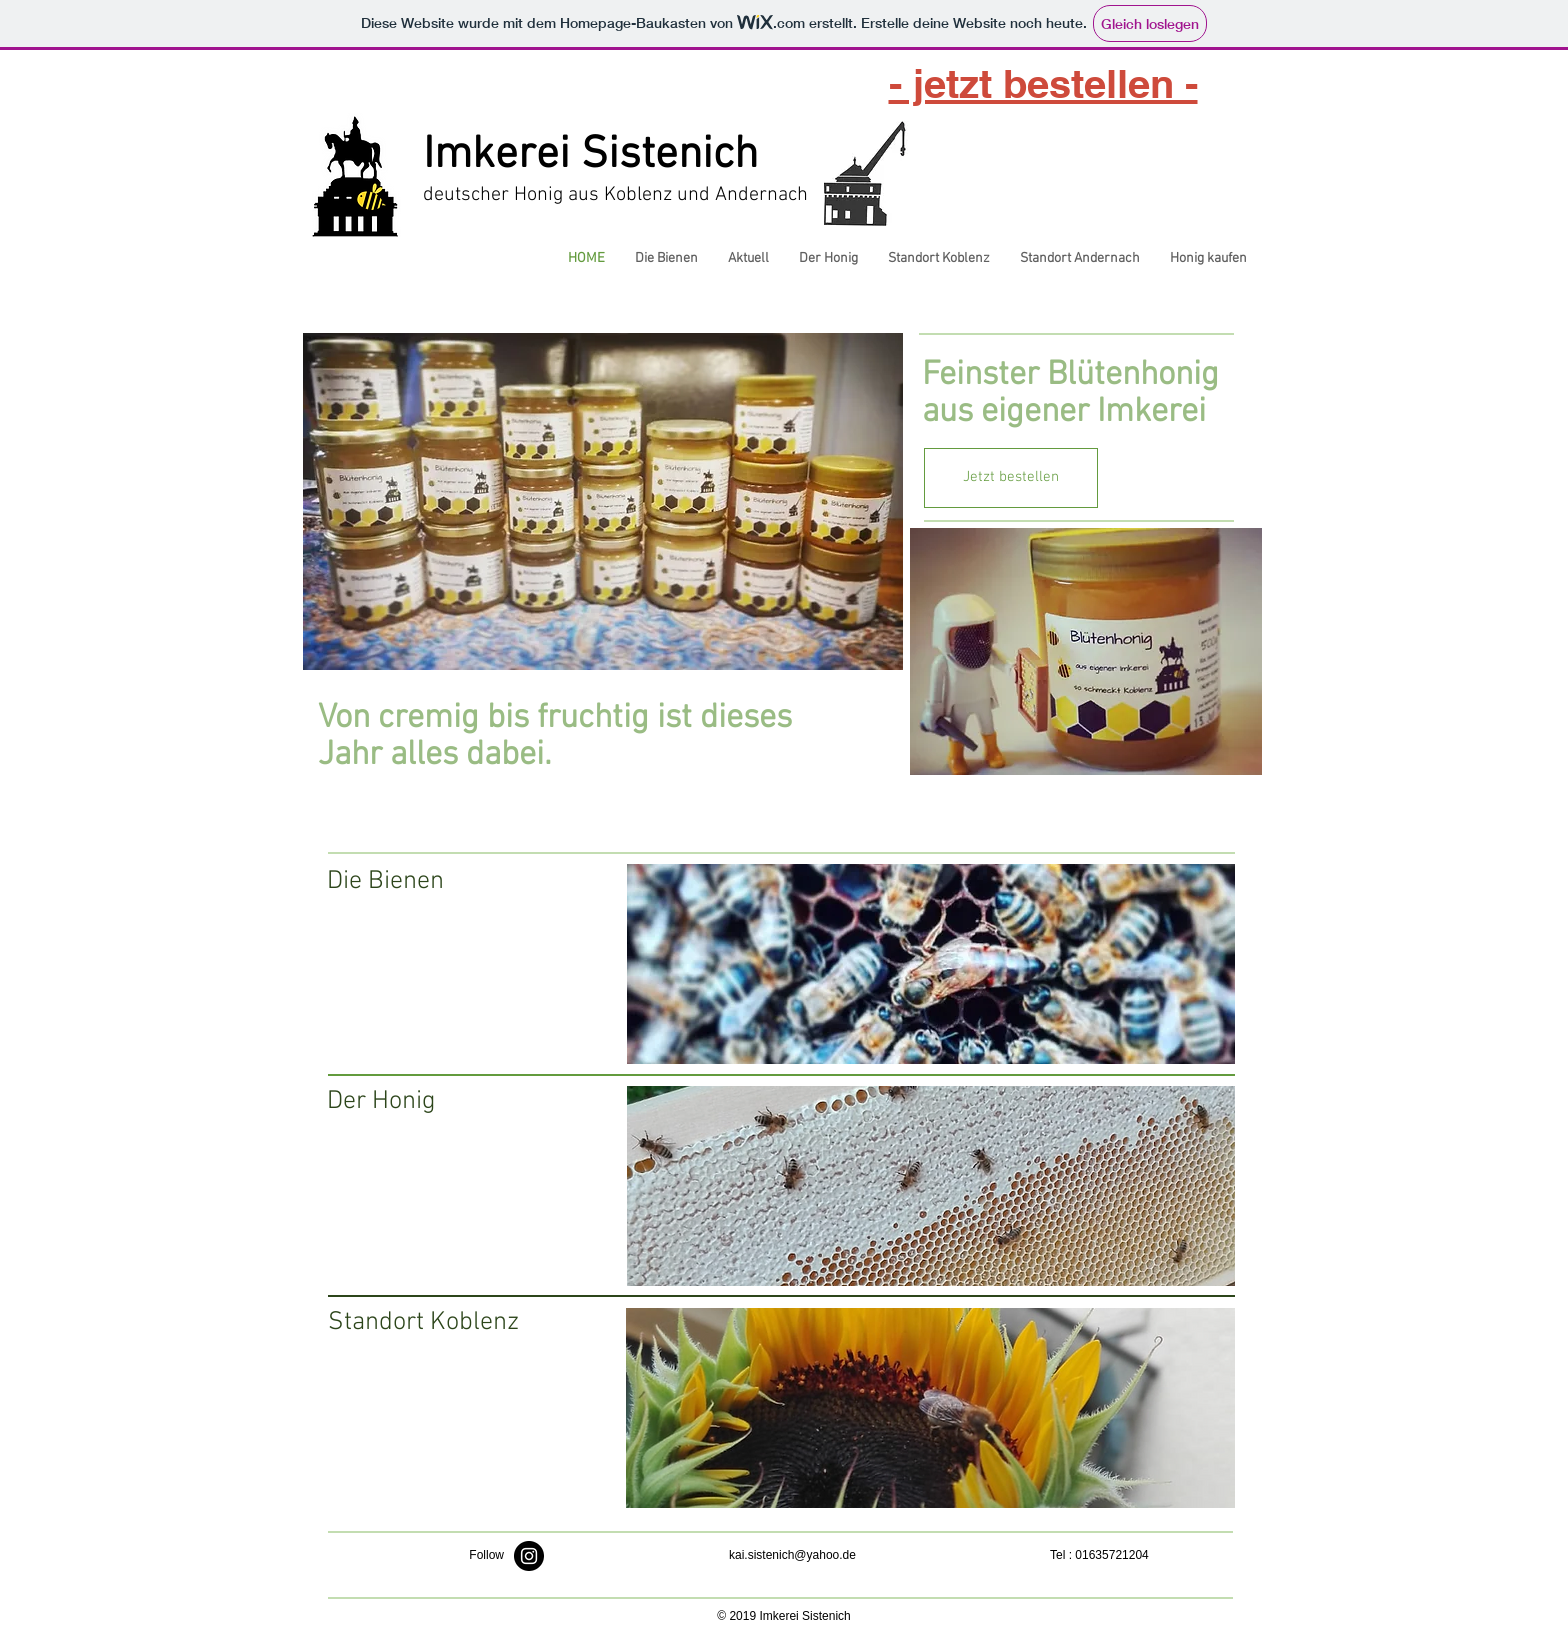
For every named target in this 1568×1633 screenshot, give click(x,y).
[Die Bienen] (422, 882)
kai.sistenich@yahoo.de (792, 1555)
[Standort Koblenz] (423, 1323)
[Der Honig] (422, 1102)
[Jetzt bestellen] (1011, 478)
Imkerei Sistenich (590, 156)
